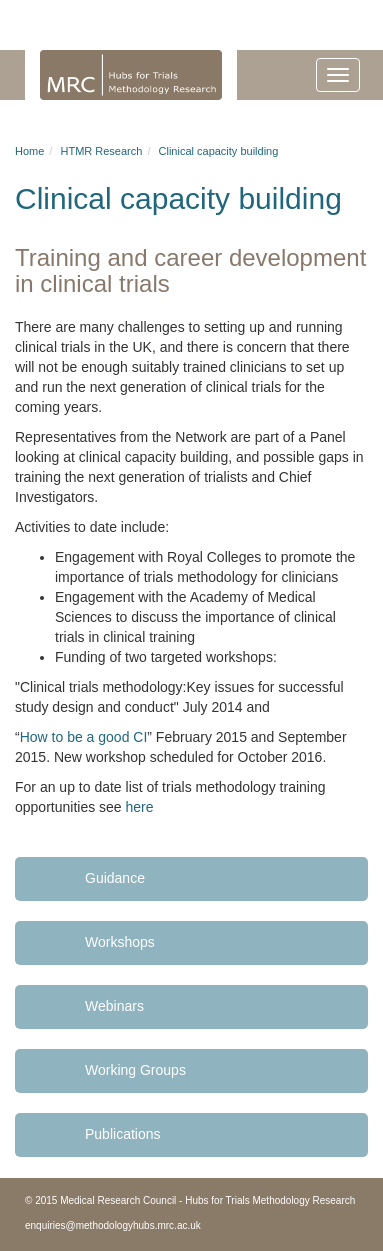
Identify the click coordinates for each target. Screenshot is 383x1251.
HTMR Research (101, 151)
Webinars (114, 1006)
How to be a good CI (84, 737)
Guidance (115, 878)
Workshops (120, 942)
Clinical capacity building (219, 151)
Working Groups (135, 1070)
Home (29, 151)
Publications (123, 1134)
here (140, 807)
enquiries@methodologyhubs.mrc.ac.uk (113, 1225)
